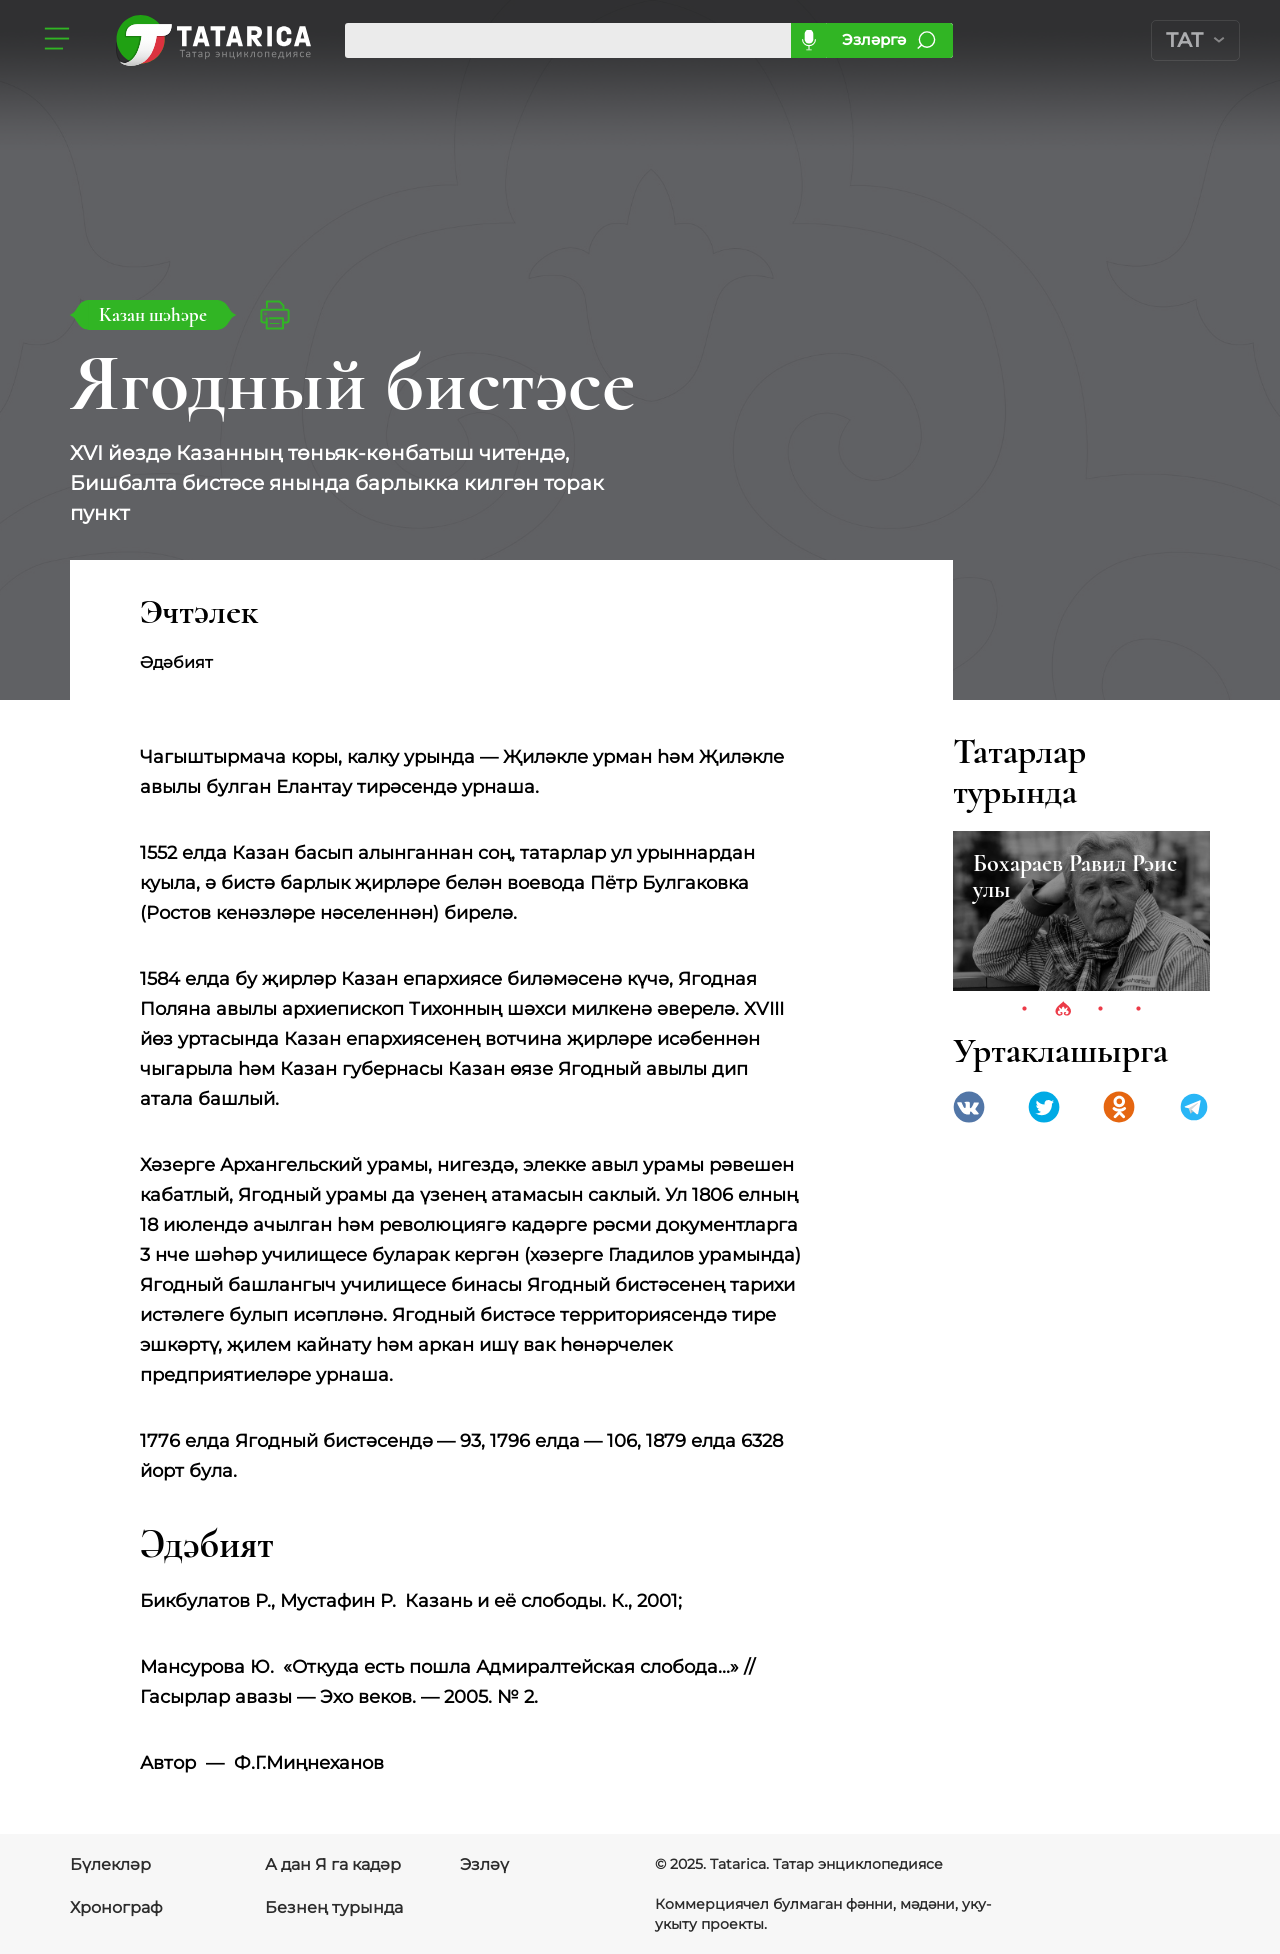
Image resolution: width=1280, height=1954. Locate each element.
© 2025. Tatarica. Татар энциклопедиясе (799, 1864)
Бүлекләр (110, 1864)
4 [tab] (1139, 1010)
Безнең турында (334, 1907)
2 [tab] (1063, 1010)
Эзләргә (874, 39)
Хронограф (116, 1907)
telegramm (1194, 1107)
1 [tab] (1025, 1010)
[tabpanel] (1081, 911)
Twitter (1044, 1107)
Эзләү (484, 1864)
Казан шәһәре (153, 314)
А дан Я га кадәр (333, 1864)
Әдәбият (192, 662)
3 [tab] (1101, 1010)
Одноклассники (1119, 1107)
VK (969, 1107)
